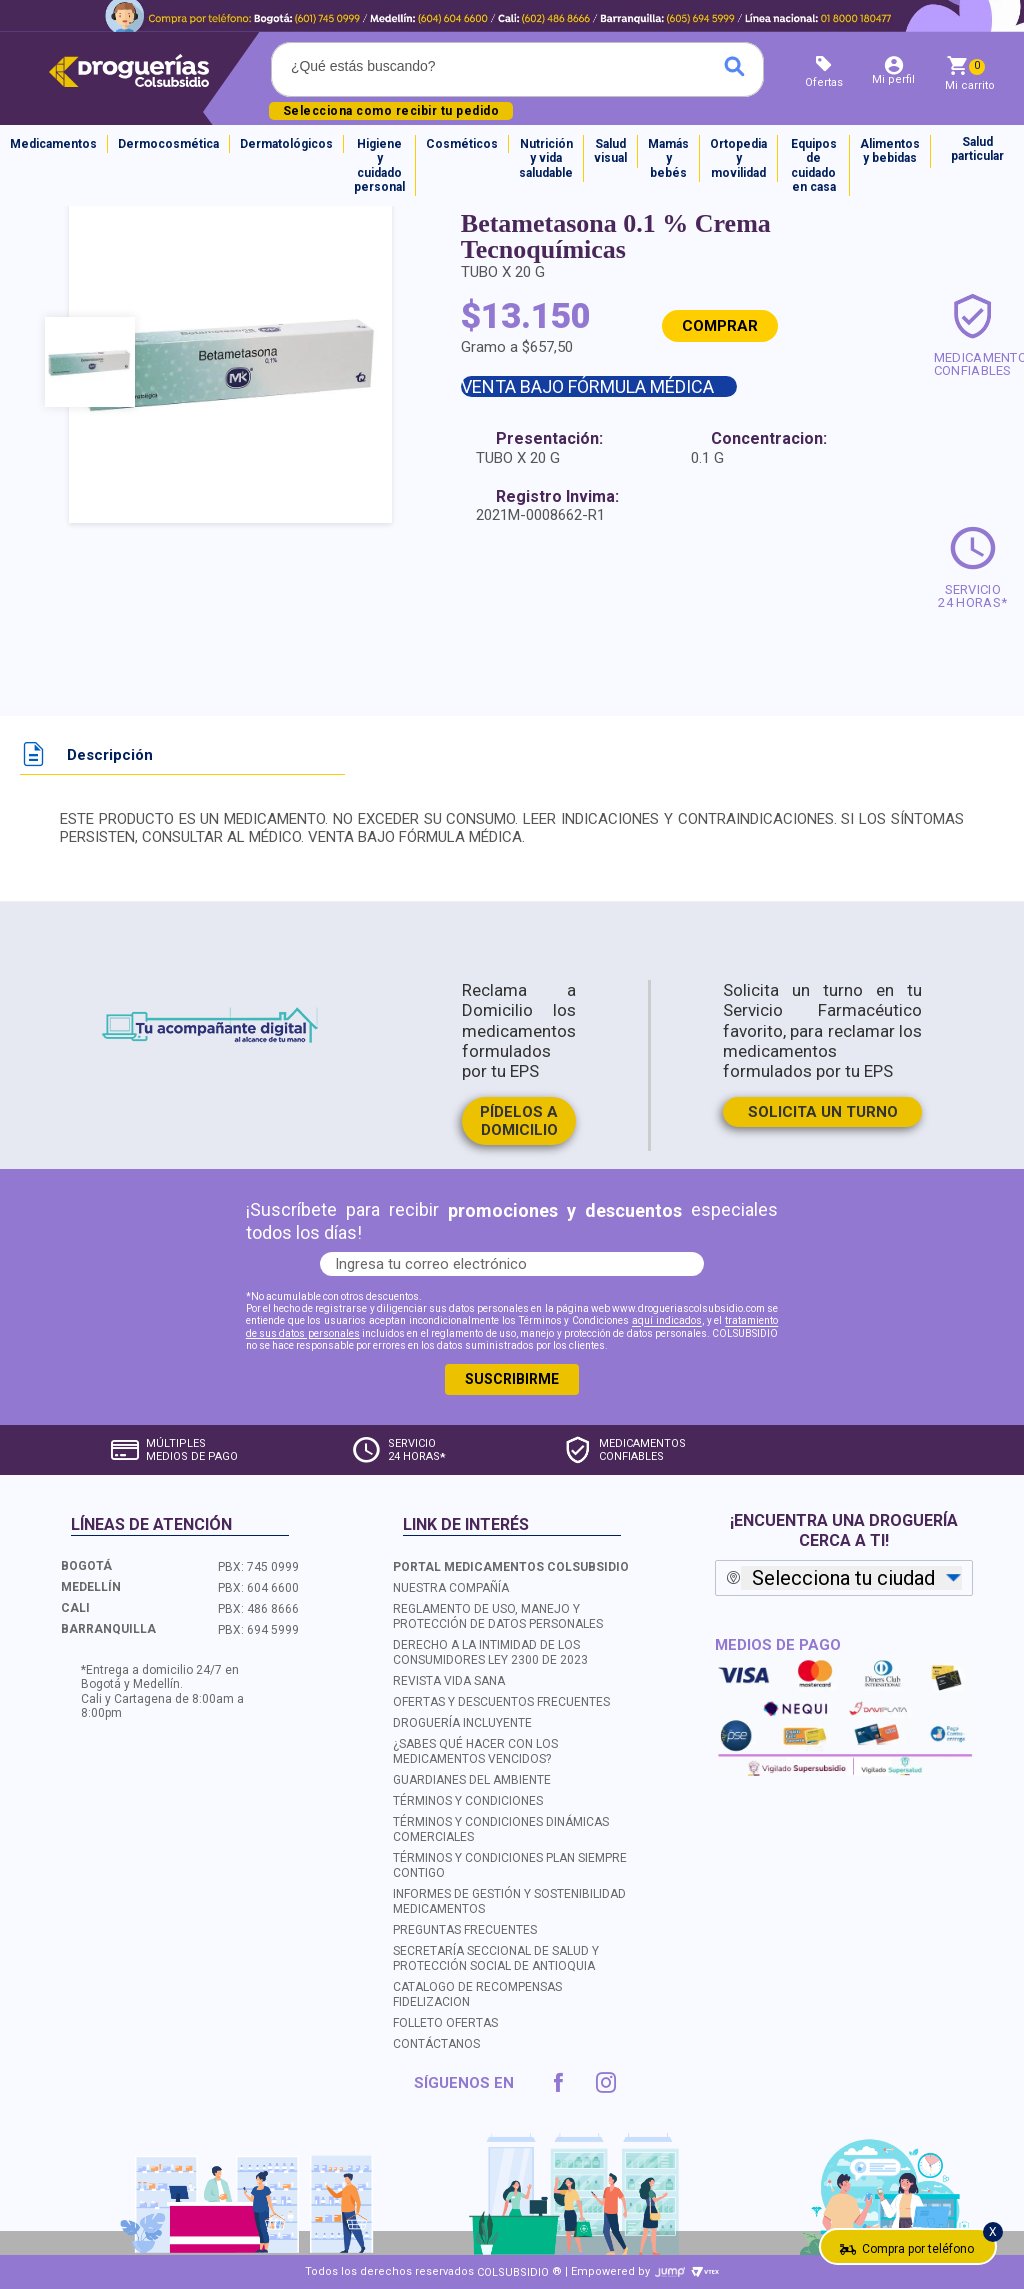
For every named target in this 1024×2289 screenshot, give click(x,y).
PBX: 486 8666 (258, 1608)
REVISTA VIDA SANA (449, 1680)
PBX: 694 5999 (258, 1629)
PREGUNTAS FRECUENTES (465, 1930)
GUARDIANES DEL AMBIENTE (472, 1779)
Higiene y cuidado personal (379, 165)
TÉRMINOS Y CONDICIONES (468, 1800)
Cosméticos (462, 144)
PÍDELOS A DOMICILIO (519, 1121)
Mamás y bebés (668, 158)
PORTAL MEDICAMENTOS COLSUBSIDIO (511, 1566)
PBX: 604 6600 (258, 1587)
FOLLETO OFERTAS (445, 2023)
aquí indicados (667, 1321)
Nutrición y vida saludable (546, 158)
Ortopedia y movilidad (738, 158)
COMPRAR (720, 326)
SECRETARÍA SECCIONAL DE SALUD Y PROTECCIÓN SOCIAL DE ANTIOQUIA (496, 1958)
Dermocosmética (168, 144)
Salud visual (610, 151)
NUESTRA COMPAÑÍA (451, 1587)
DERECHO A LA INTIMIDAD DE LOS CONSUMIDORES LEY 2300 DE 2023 (490, 1651)
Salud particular (977, 149)
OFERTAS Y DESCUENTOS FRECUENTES (501, 1701)
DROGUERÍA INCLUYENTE (462, 1722)
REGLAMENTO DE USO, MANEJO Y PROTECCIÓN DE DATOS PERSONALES (498, 1615)
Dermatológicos (286, 144)
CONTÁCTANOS (436, 2044)
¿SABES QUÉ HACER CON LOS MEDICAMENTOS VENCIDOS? (475, 1750)
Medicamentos (53, 144)
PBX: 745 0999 (258, 1566)
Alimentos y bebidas (890, 151)
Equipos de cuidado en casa (814, 165)
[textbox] (446, 66)
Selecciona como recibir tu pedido (391, 111)
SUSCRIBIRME (512, 1379)
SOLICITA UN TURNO (823, 1112)
